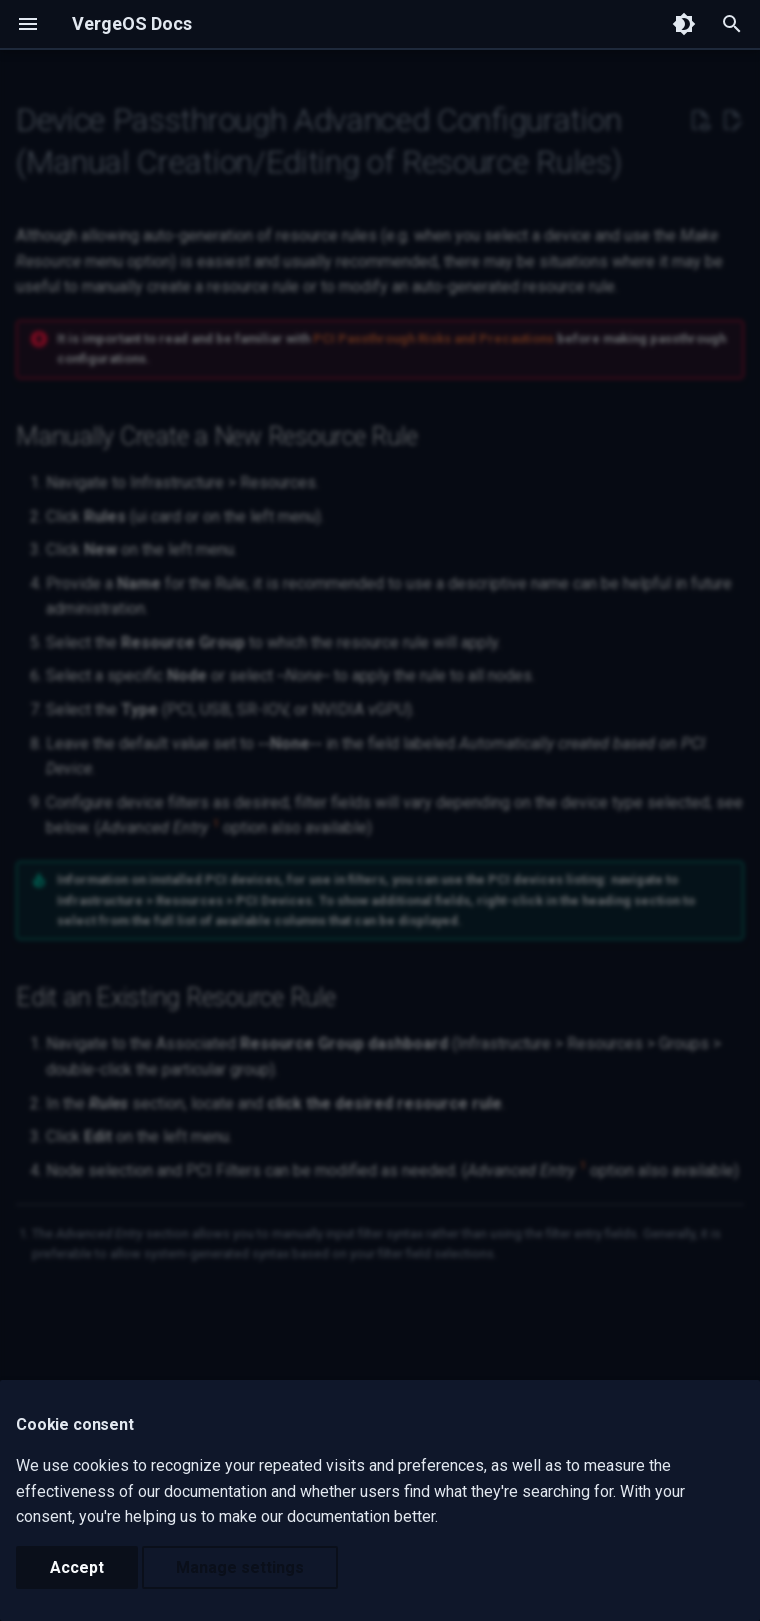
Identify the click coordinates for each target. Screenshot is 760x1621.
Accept (77, 1567)
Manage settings (240, 1567)
